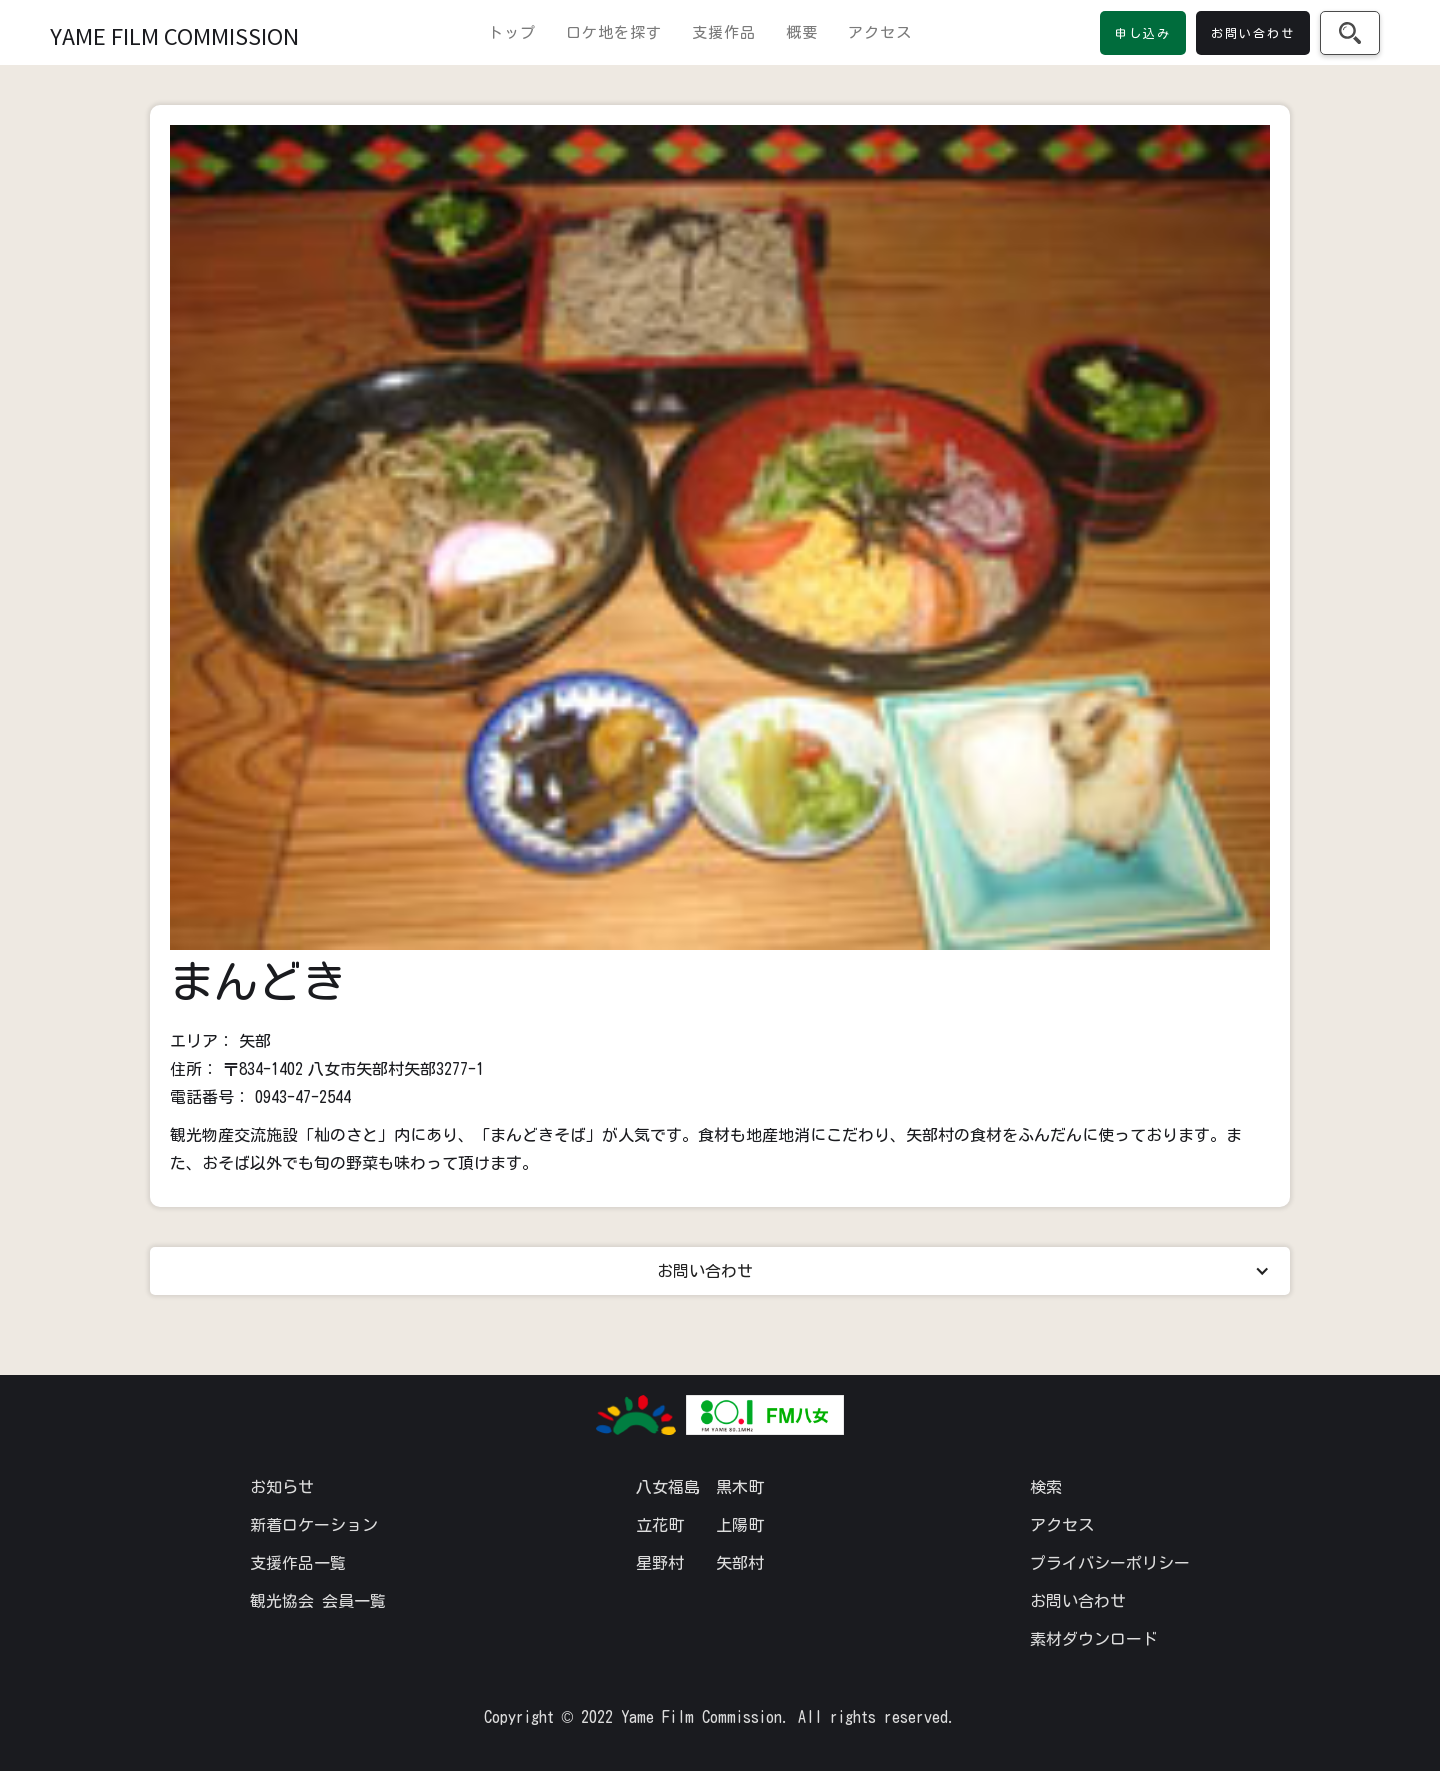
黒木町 (740, 1487)
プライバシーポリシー (1110, 1563)
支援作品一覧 (298, 1563)
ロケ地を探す (614, 32)
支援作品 (724, 32)
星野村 (660, 1563)
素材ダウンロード (1094, 1639)
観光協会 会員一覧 (318, 1601)
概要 (802, 32)
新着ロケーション (314, 1525)
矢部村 (740, 1563)
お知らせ (282, 1487)
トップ (512, 32)
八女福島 (668, 1487)
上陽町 (740, 1525)
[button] (720, 1271)
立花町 (660, 1525)
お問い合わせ (1078, 1601)
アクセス (880, 32)
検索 (1046, 1487)
